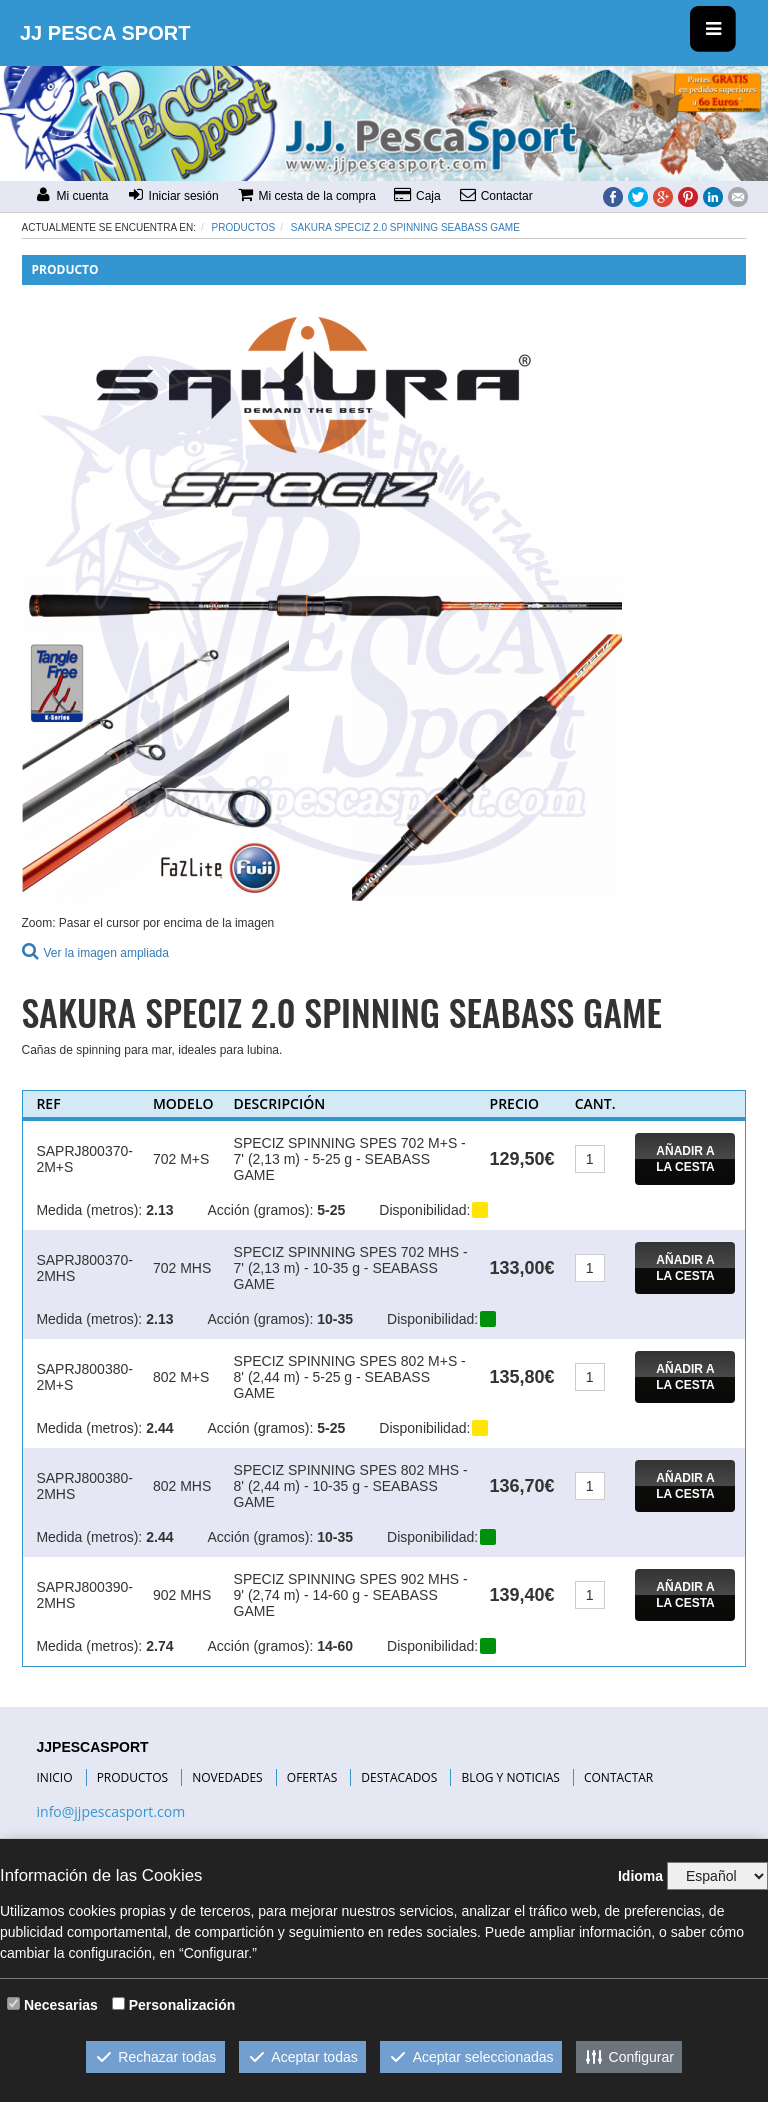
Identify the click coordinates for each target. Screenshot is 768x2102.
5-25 (331, 1210)
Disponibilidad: (424, 1210)
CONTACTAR (618, 1777)
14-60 (335, 1646)
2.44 (159, 1428)
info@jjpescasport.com (111, 1811)
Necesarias (61, 2005)
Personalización (182, 2005)
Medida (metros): (89, 1210)
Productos (244, 227)
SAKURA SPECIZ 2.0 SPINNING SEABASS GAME (405, 227)
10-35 (335, 1319)
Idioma (640, 1876)
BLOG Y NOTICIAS (510, 1777)
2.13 (159, 1210)
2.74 (159, 1646)
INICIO (55, 1777)
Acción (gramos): (260, 1210)
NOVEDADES (227, 1777)
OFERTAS (312, 1777)
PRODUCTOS (133, 1777)
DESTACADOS (399, 1777)
